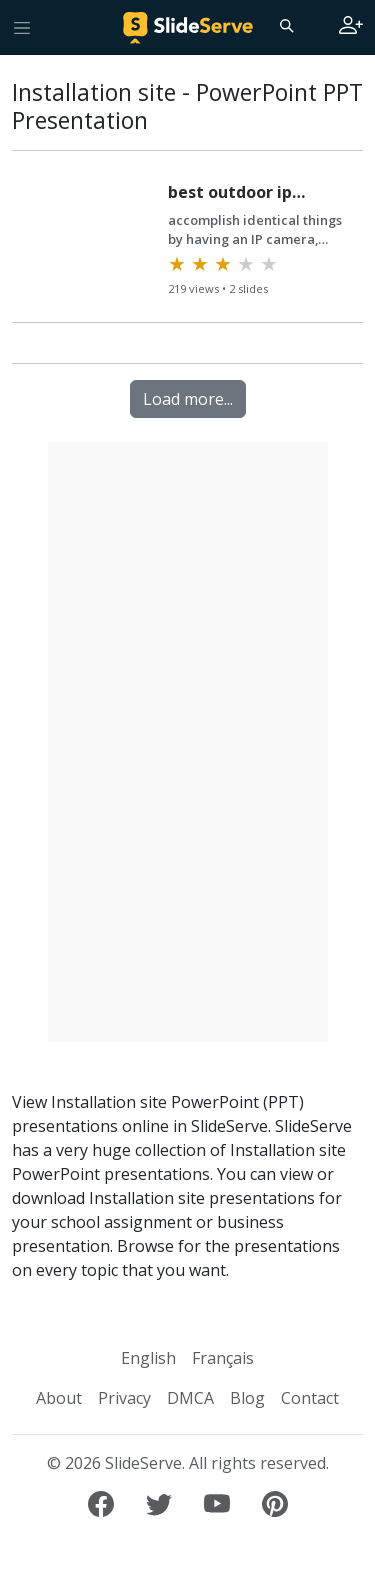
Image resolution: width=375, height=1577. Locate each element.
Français (223, 1358)
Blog (247, 1398)
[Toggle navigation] (22, 27)
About (59, 1398)
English (148, 1358)
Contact (310, 1398)
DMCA (190, 1398)
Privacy (124, 1398)
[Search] (285, 25)
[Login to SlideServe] (351, 27)
